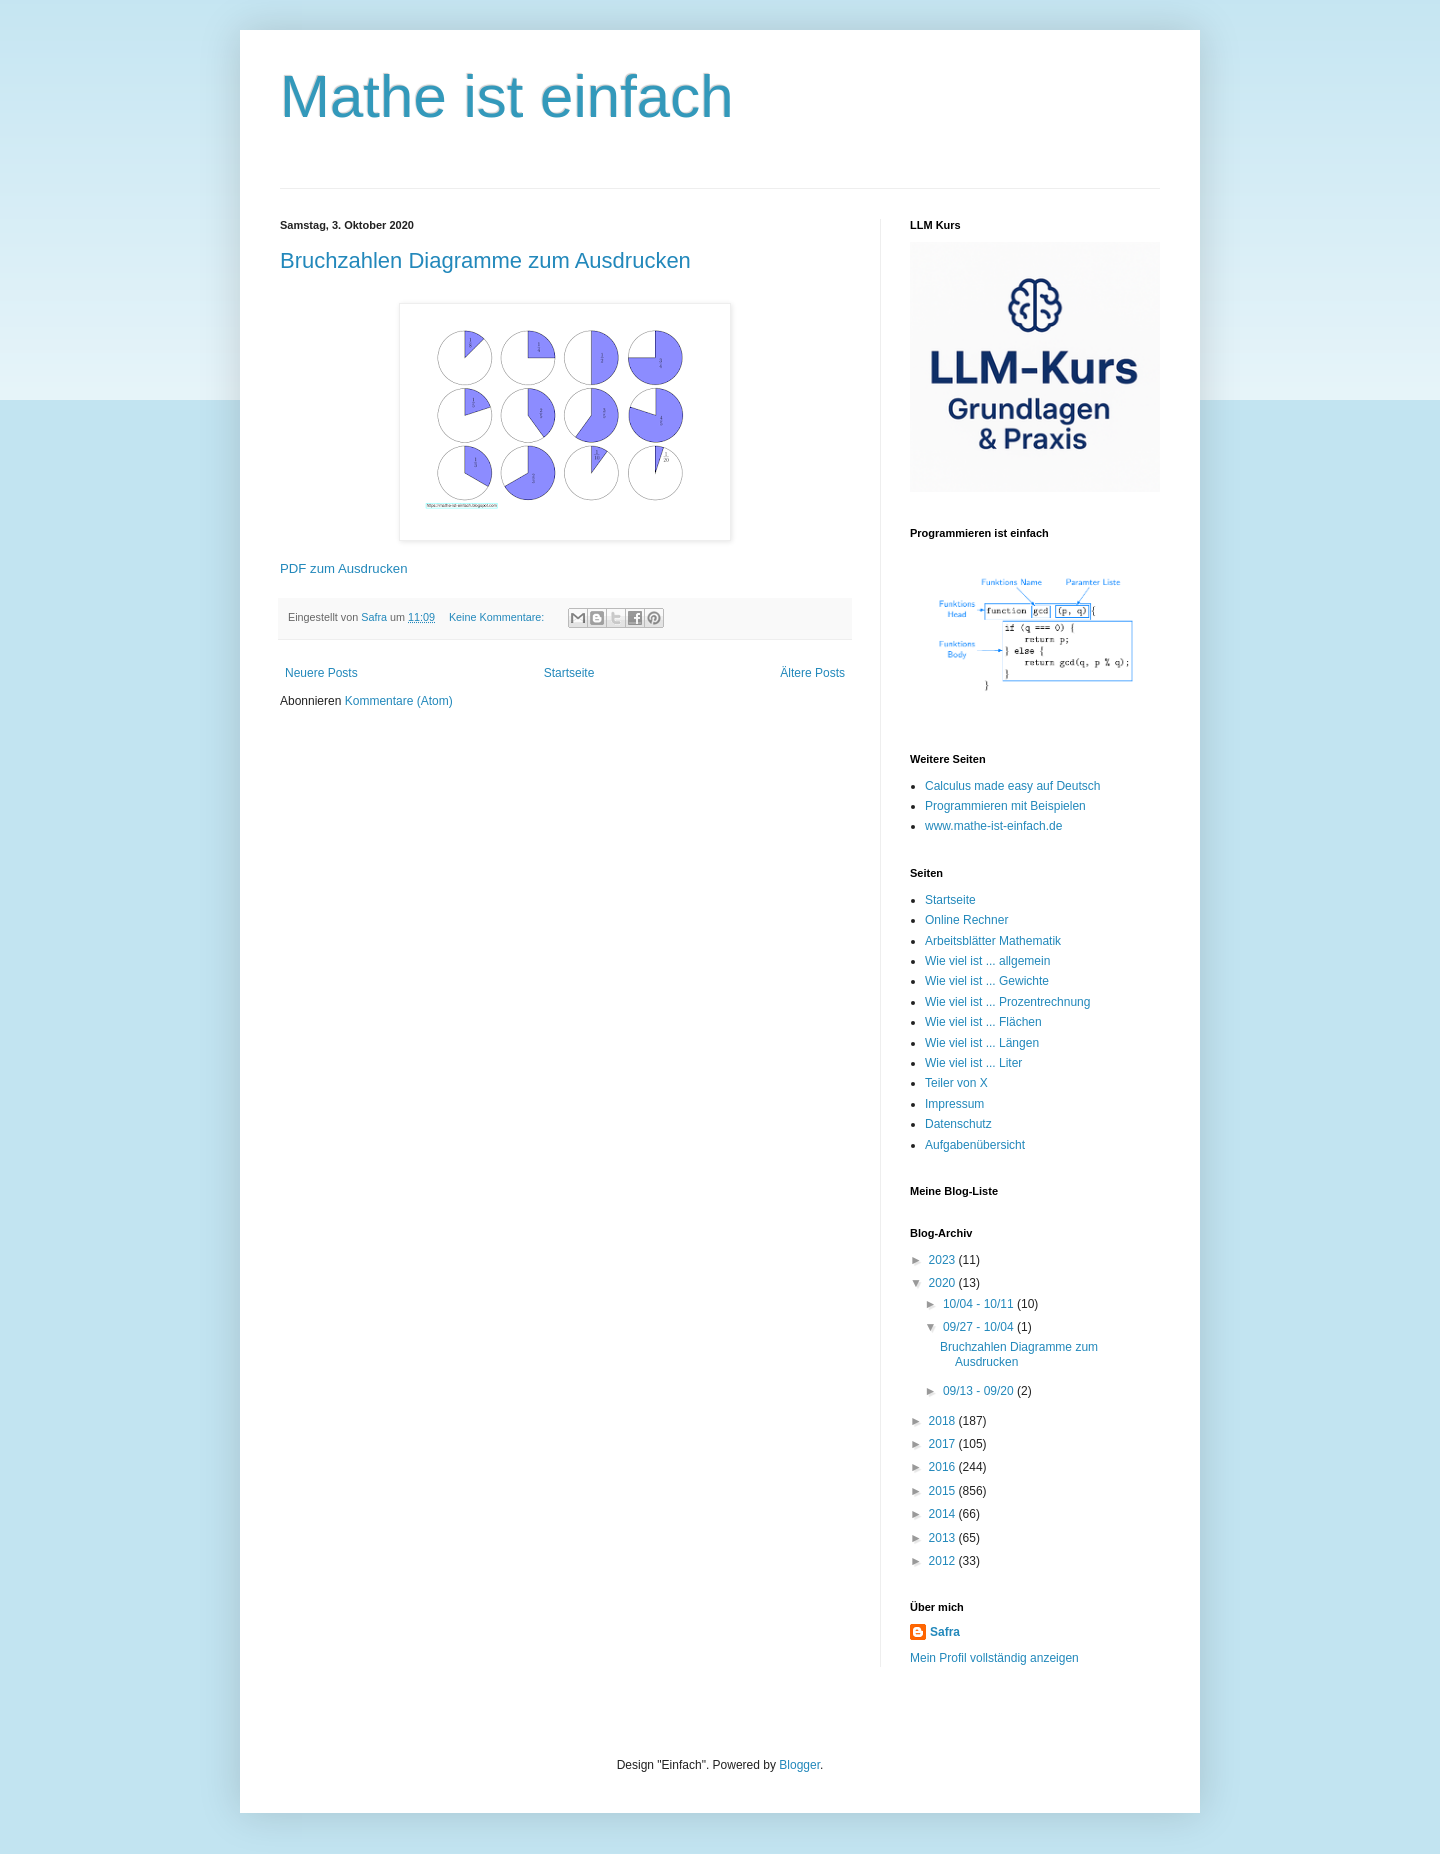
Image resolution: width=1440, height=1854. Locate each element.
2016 (944, 1467)
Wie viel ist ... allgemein (987, 961)
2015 (944, 1491)
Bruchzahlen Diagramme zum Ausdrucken (485, 260)
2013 (944, 1538)
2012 (944, 1561)
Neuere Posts (321, 673)
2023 (944, 1260)
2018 (944, 1421)
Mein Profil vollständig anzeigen (994, 1658)
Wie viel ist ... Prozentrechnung (1007, 1002)
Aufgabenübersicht (975, 1145)
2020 (944, 1283)
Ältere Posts (812, 673)
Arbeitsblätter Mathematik (993, 941)
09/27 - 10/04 (980, 1327)
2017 (944, 1444)
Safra (945, 1632)
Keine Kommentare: (498, 617)
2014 (944, 1514)
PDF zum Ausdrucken (344, 568)
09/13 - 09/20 (980, 1391)
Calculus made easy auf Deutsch (1012, 786)
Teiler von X (956, 1083)
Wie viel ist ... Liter (973, 1063)
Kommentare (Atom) (399, 701)
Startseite (569, 673)
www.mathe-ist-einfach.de (993, 826)
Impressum (954, 1104)
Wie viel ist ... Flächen (983, 1022)
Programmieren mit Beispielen (1005, 806)
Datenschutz (958, 1124)
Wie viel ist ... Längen (982, 1043)
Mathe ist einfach (507, 96)
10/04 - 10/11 (980, 1304)
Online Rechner (966, 920)
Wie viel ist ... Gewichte (987, 981)
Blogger (799, 1765)
